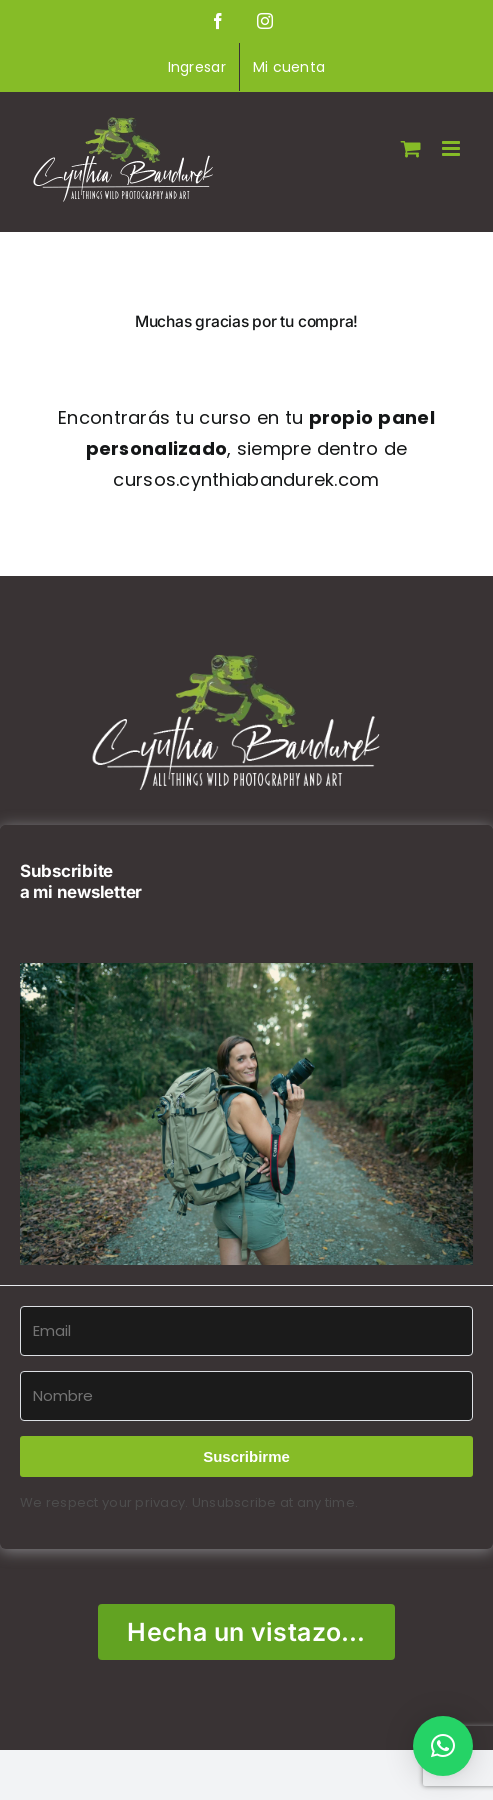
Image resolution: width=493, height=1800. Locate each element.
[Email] (246, 1331)
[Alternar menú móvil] (452, 148)
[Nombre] (246, 1396)
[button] (246, 1114)
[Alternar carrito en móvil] (411, 148)
